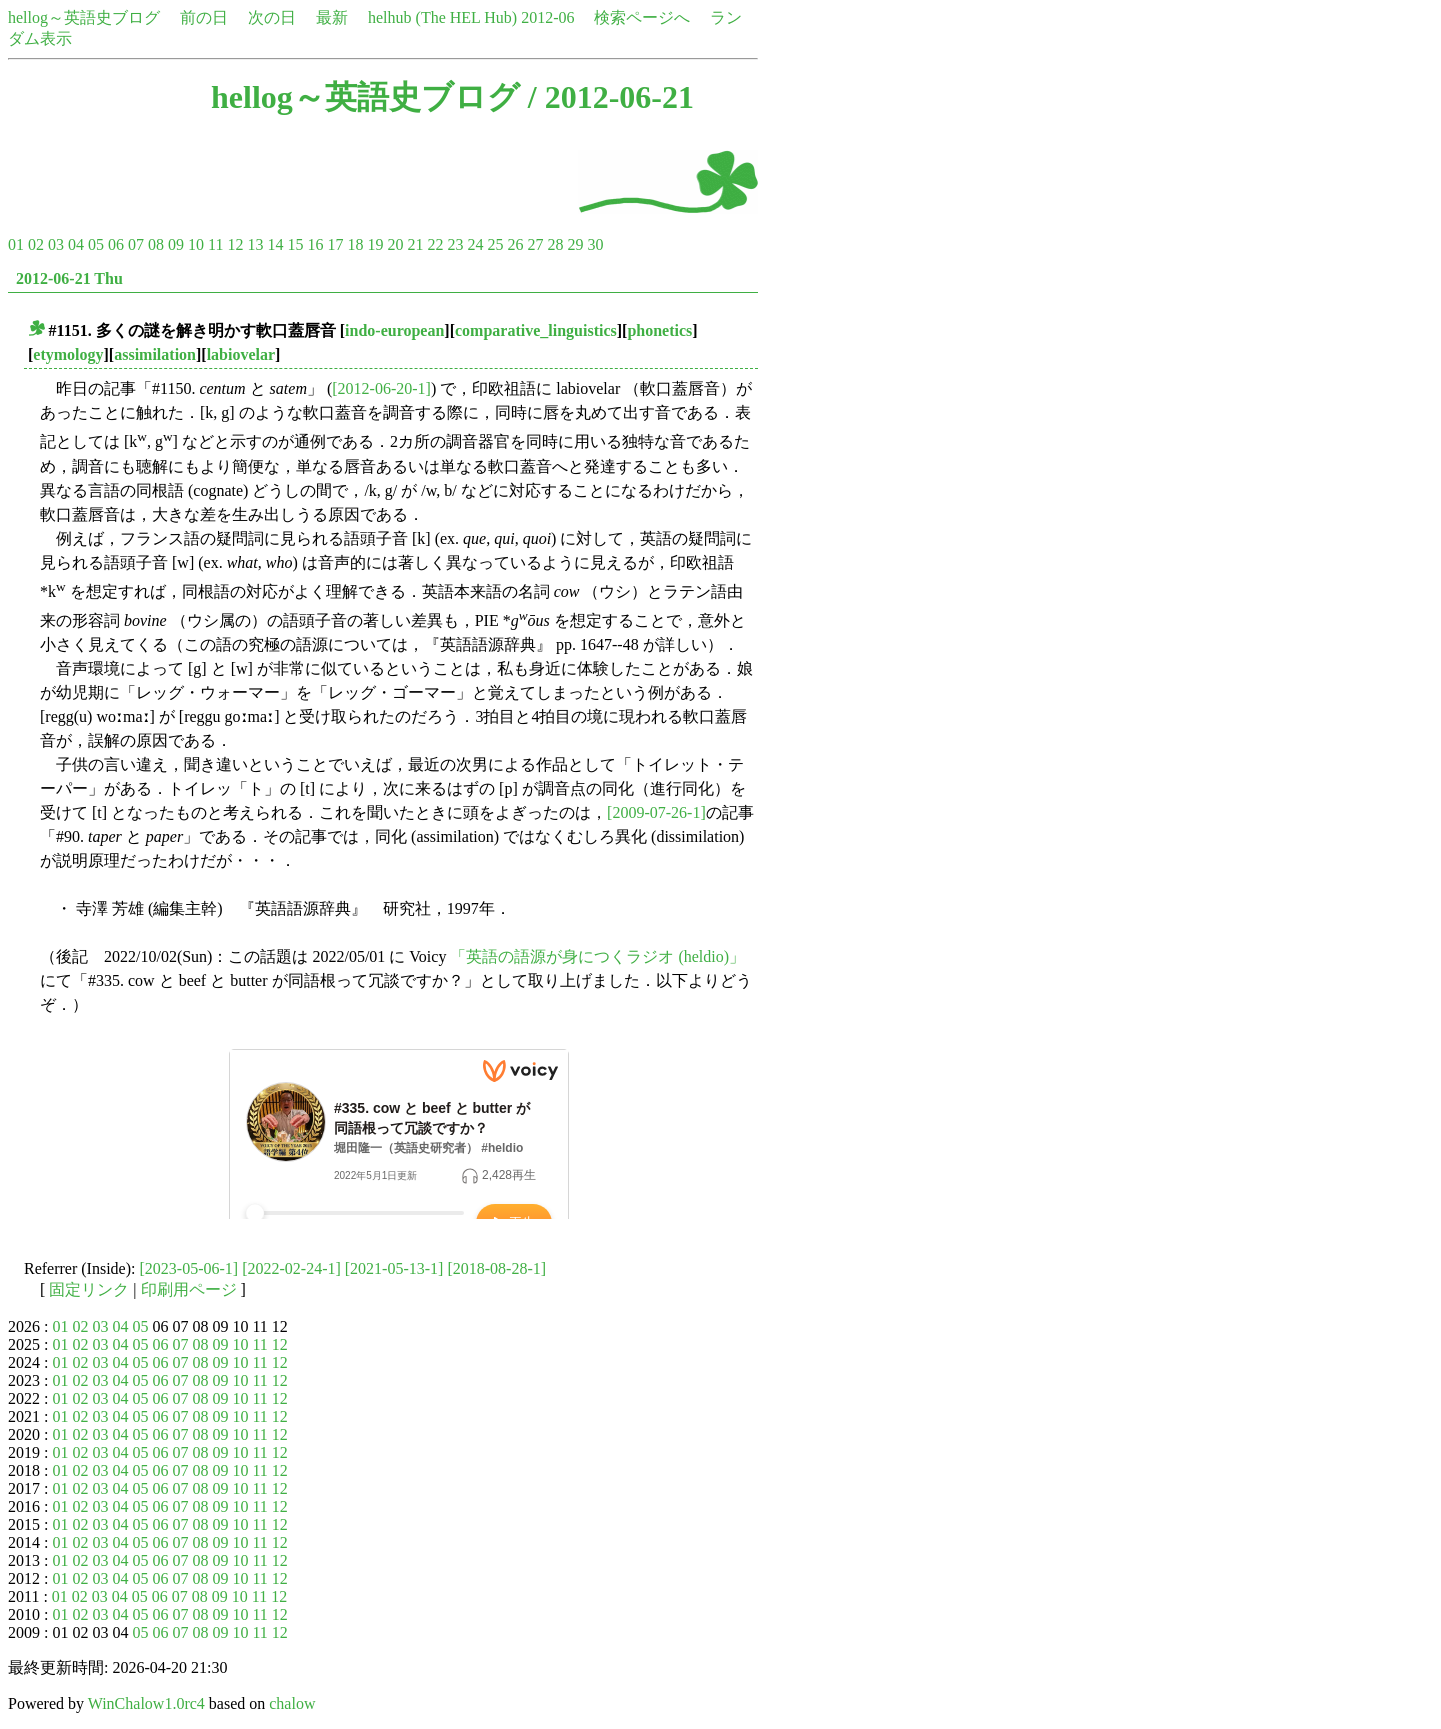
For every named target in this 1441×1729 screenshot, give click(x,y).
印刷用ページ (189, 1289)
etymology (68, 354)
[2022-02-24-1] (291, 1268)
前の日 (204, 17)
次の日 (272, 17)
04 (76, 244)
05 (96, 244)
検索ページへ (642, 17)
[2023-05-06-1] (189, 1268)
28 (555, 244)
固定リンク (89, 1289)
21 (415, 244)
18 (355, 244)
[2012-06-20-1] (381, 388)
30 (595, 244)
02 (36, 244)
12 (235, 244)
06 (116, 244)
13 (255, 244)
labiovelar (241, 354)
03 (56, 244)
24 (475, 244)
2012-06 (547, 17)
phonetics (659, 330)
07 (136, 244)
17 (335, 244)
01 (16, 244)
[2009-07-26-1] (656, 812)
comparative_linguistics (536, 330)
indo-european (394, 330)
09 (176, 244)
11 (215, 244)
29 (575, 244)
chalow (292, 1703)
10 (196, 244)
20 (395, 244)
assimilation (155, 354)
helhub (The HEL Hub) (442, 17)
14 (275, 244)
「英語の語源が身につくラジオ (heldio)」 (597, 956)
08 (156, 244)
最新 (332, 17)
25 (495, 244)
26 (515, 244)
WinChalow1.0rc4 (146, 1703)
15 (295, 244)
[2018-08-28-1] (496, 1268)
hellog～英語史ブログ (84, 17)
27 (535, 244)
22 (435, 244)
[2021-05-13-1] (394, 1268)
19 (375, 244)
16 (315, 244)
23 (455, 244)
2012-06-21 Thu (69, 278)
